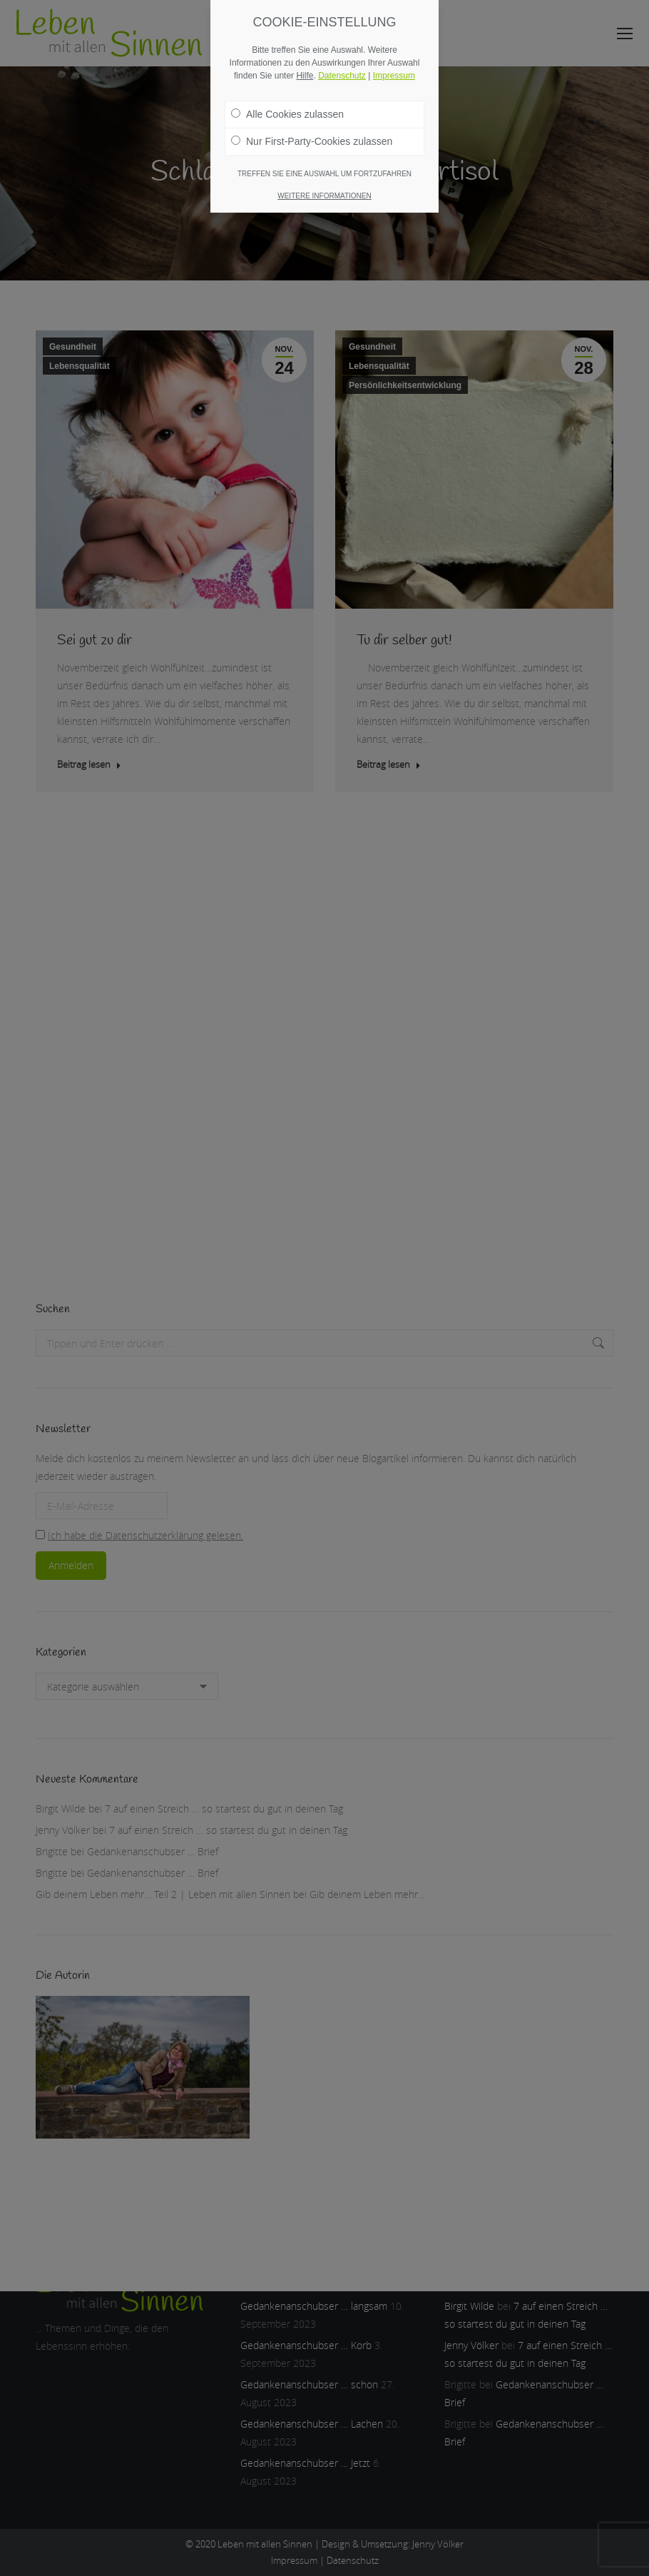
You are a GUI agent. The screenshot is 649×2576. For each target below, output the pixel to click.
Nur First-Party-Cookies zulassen (311, 141)
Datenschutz (342, 76)
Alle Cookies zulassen (287, 114)
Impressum (394, 76)
